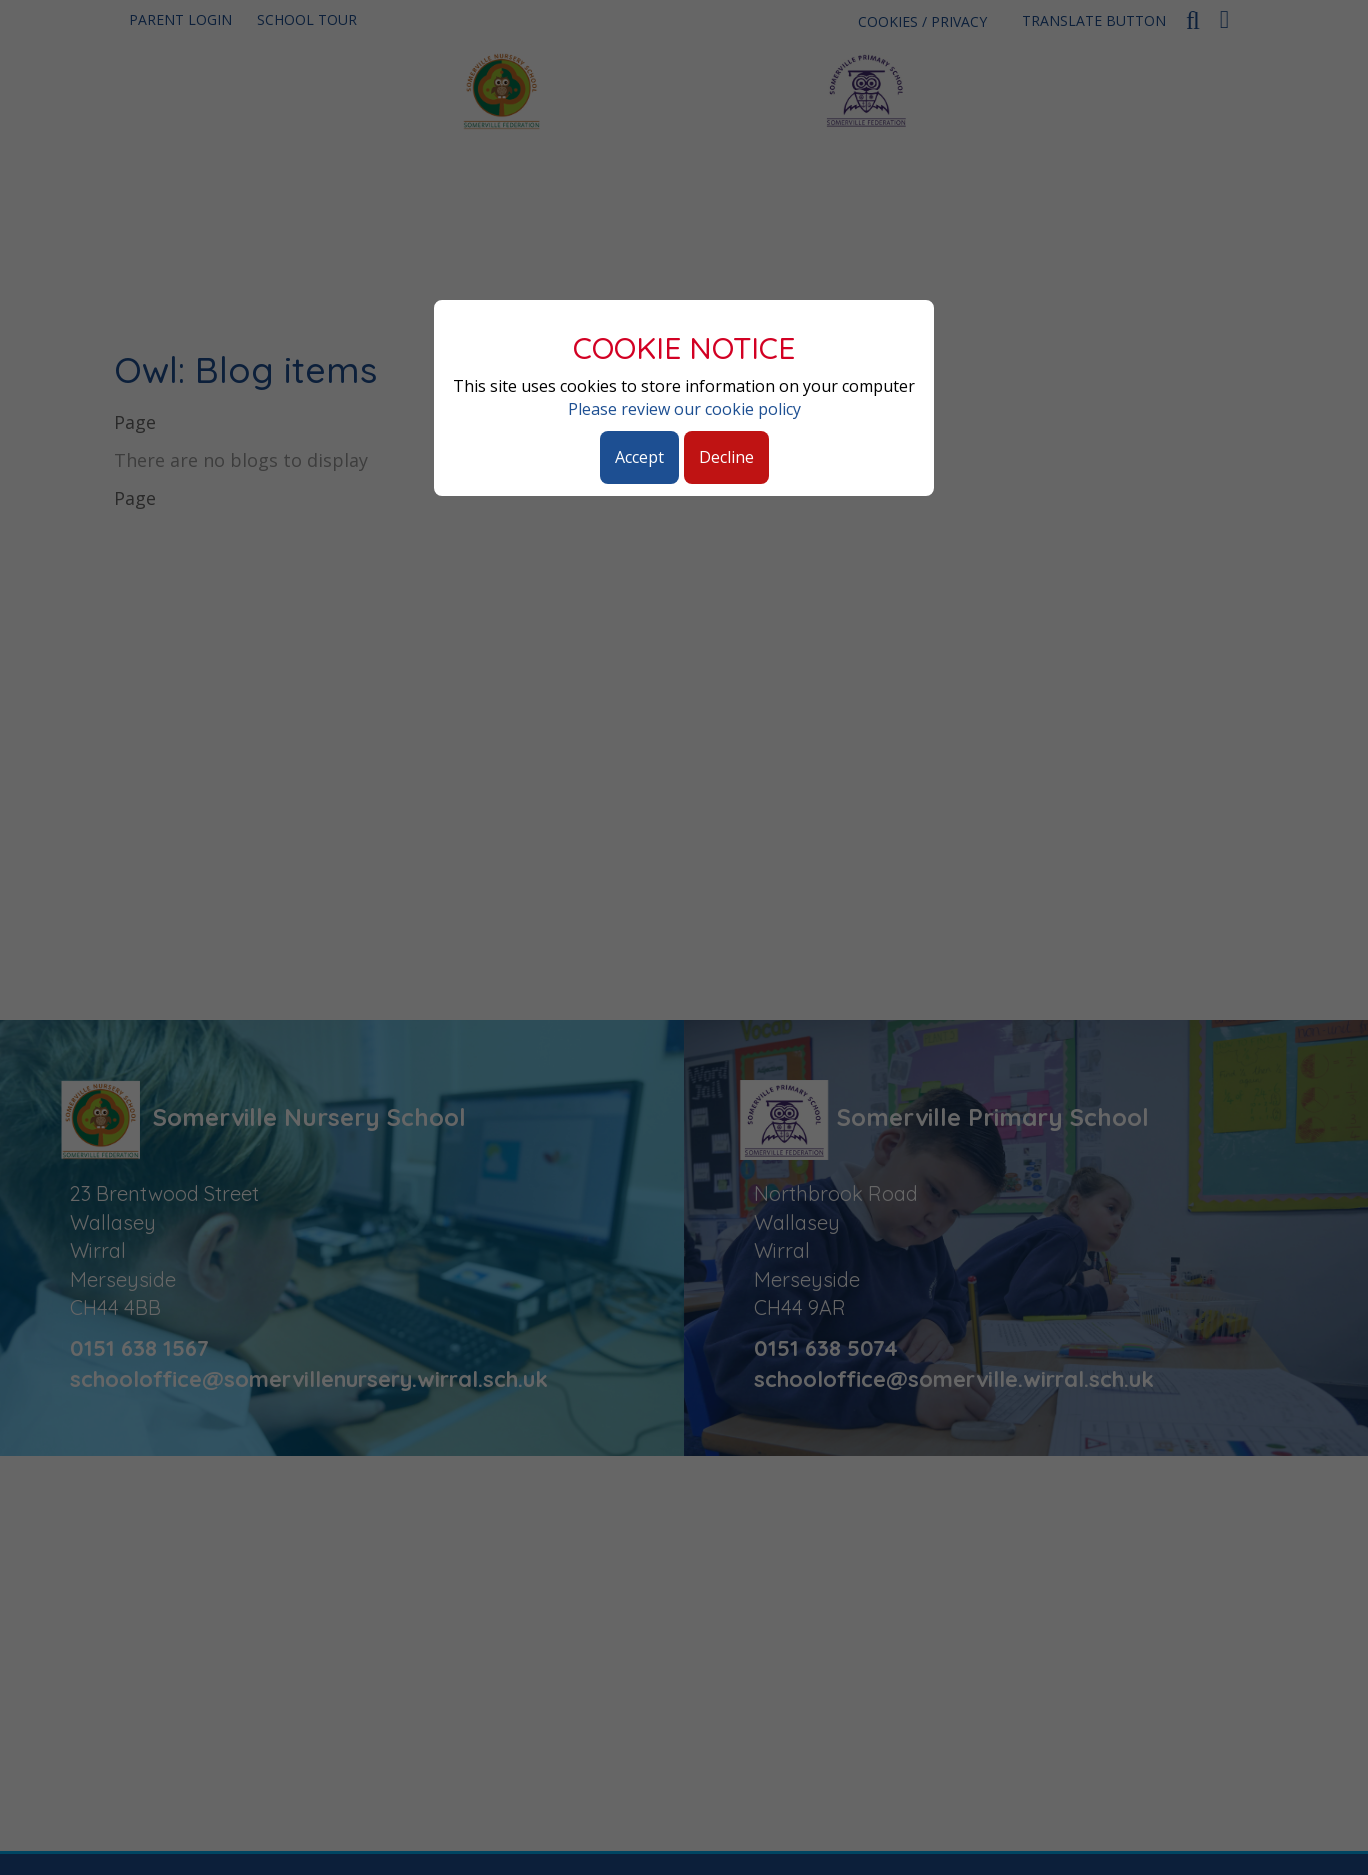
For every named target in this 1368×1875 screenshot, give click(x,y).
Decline (726, 457)
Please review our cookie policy (684, 409)
